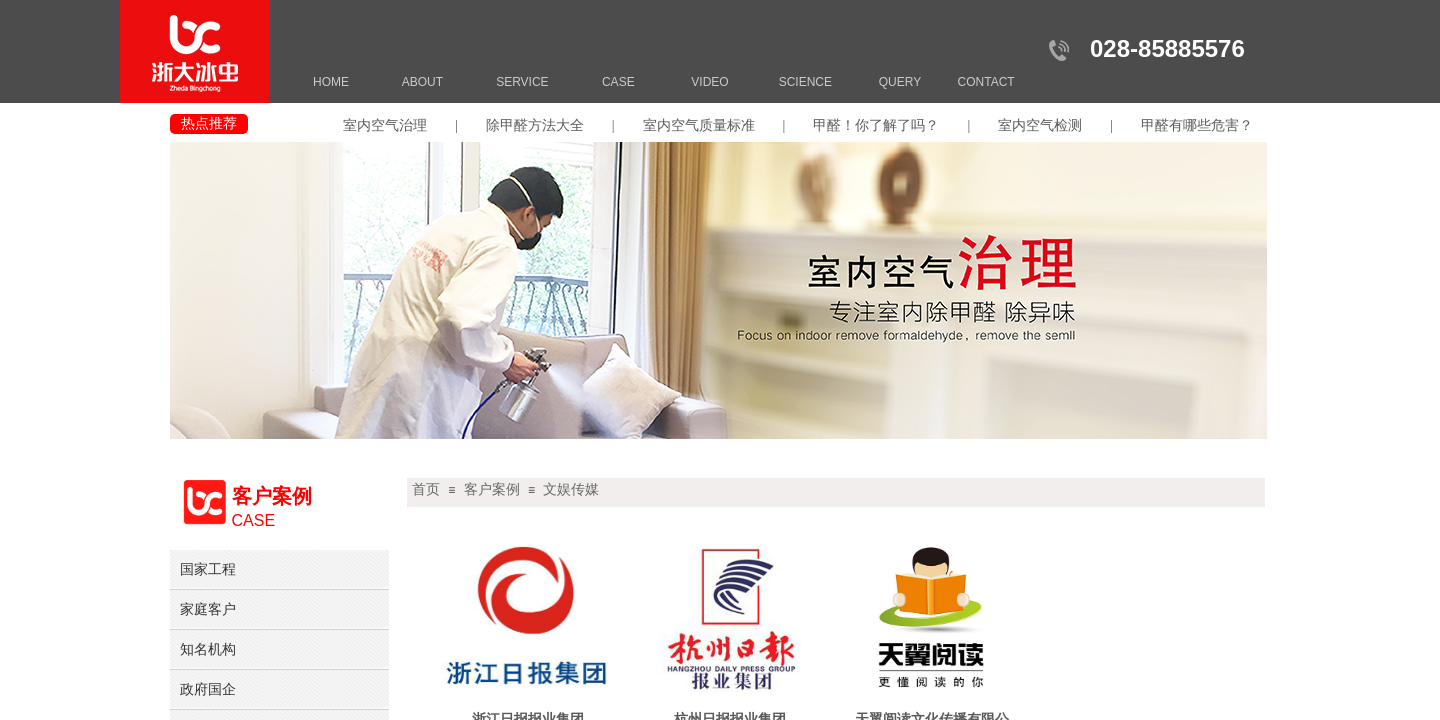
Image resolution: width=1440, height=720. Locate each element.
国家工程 (208, 569)
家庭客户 (208, 609)
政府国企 (208, 689)
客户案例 (492, 489)
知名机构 (208, 649)
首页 (426, 489)
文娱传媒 (571, 489)
